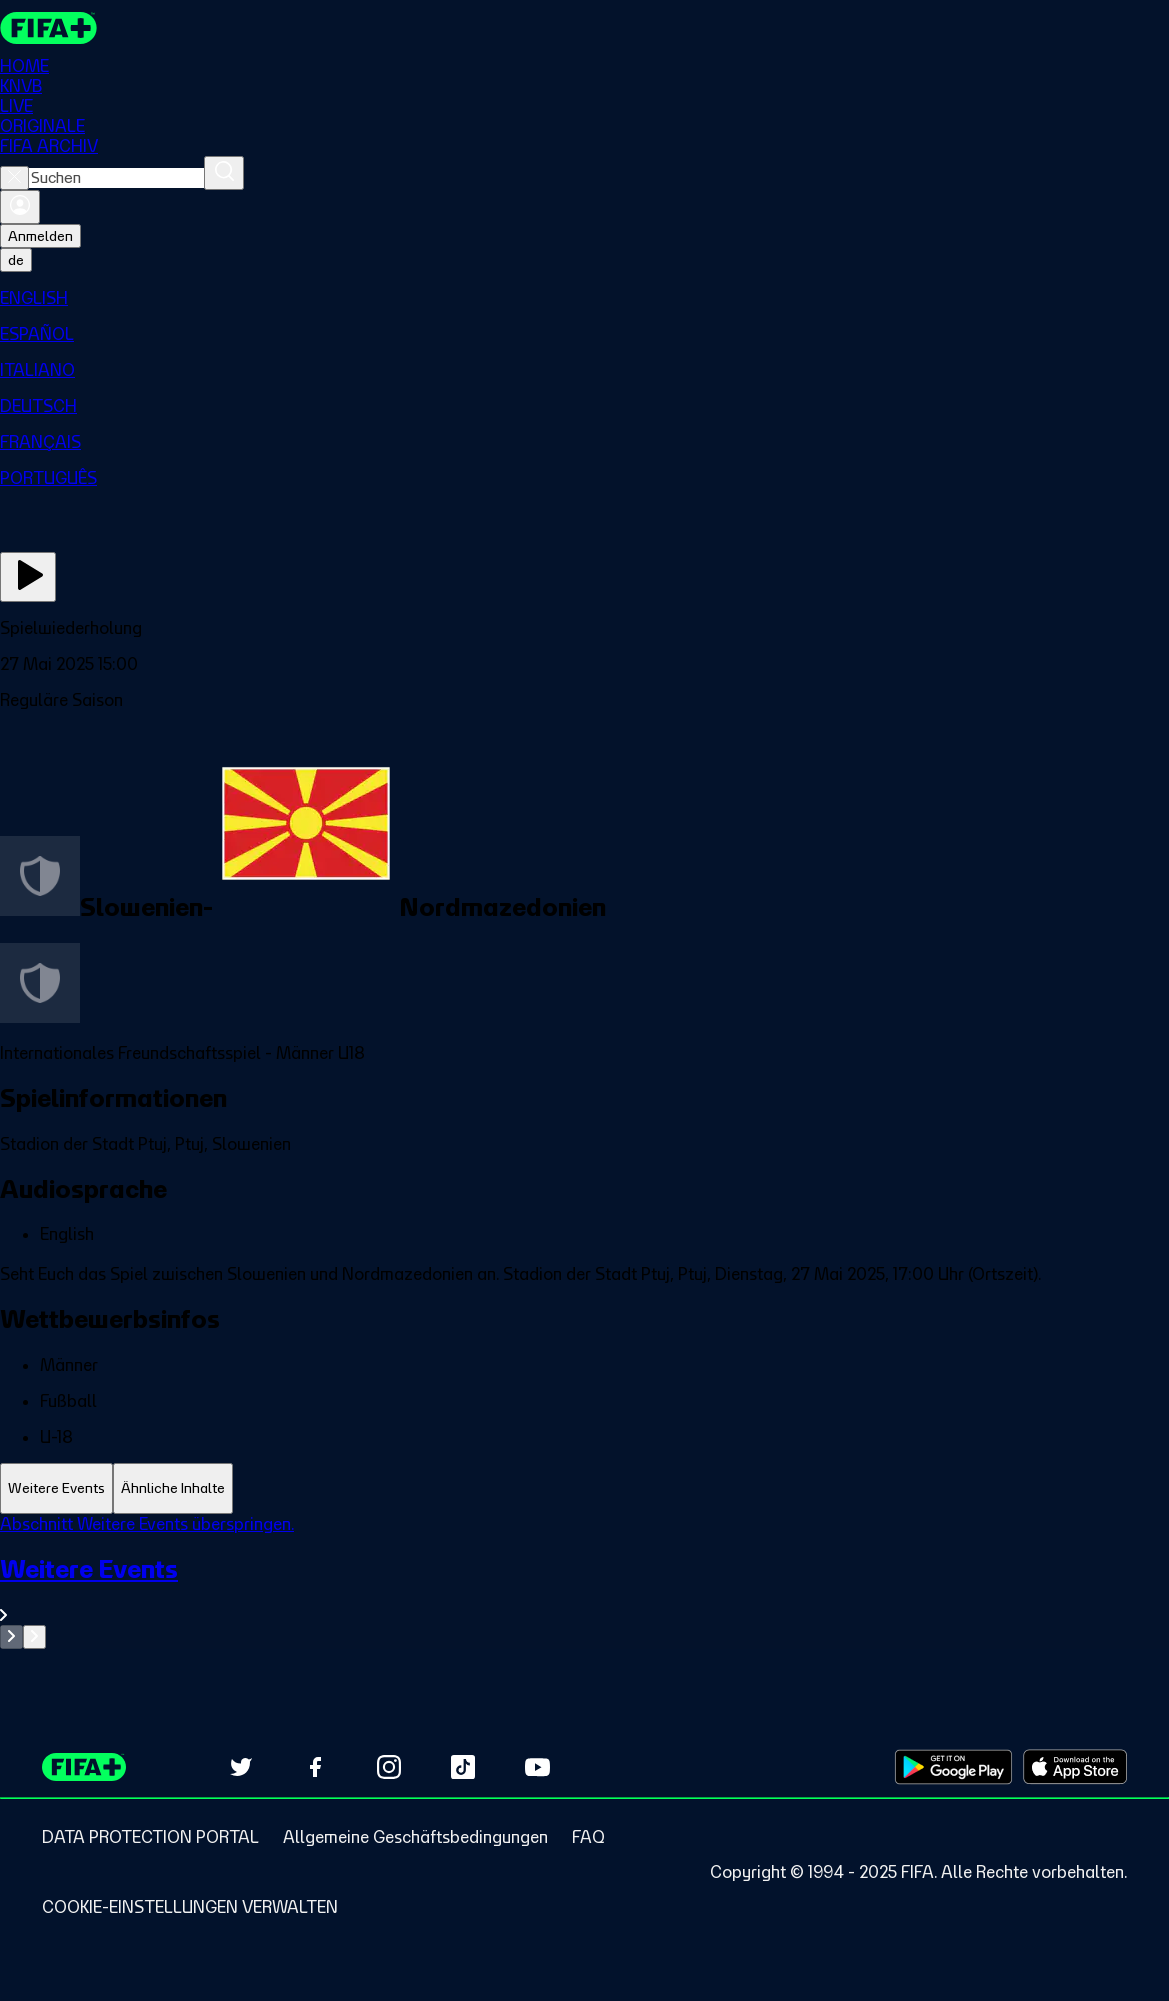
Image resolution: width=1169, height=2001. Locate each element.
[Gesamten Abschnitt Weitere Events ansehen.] (584, 1589)
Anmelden (40, 236)
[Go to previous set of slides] (11, 1637)
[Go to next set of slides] (34, 1637)
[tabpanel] (584, 1581)
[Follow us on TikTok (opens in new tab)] (463, 1767)
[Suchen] (224, 173)
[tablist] (584, 1488)
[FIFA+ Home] (48, 28)
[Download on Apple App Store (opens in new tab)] (1075, 1767)
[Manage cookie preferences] (190, 1907)
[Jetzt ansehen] (28, 577)
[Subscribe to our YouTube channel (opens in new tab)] (537, 1767)
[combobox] (116, 178)
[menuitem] (584, 298)
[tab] (56, 1488)
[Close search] (14, 178)
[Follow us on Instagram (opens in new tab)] (389, 1767)
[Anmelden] (20, 207)
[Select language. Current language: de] (16, 260)
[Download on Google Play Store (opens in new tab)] (953, 1767)
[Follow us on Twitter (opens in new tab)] (241, 1767)
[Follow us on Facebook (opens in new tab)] (315, 1767)
